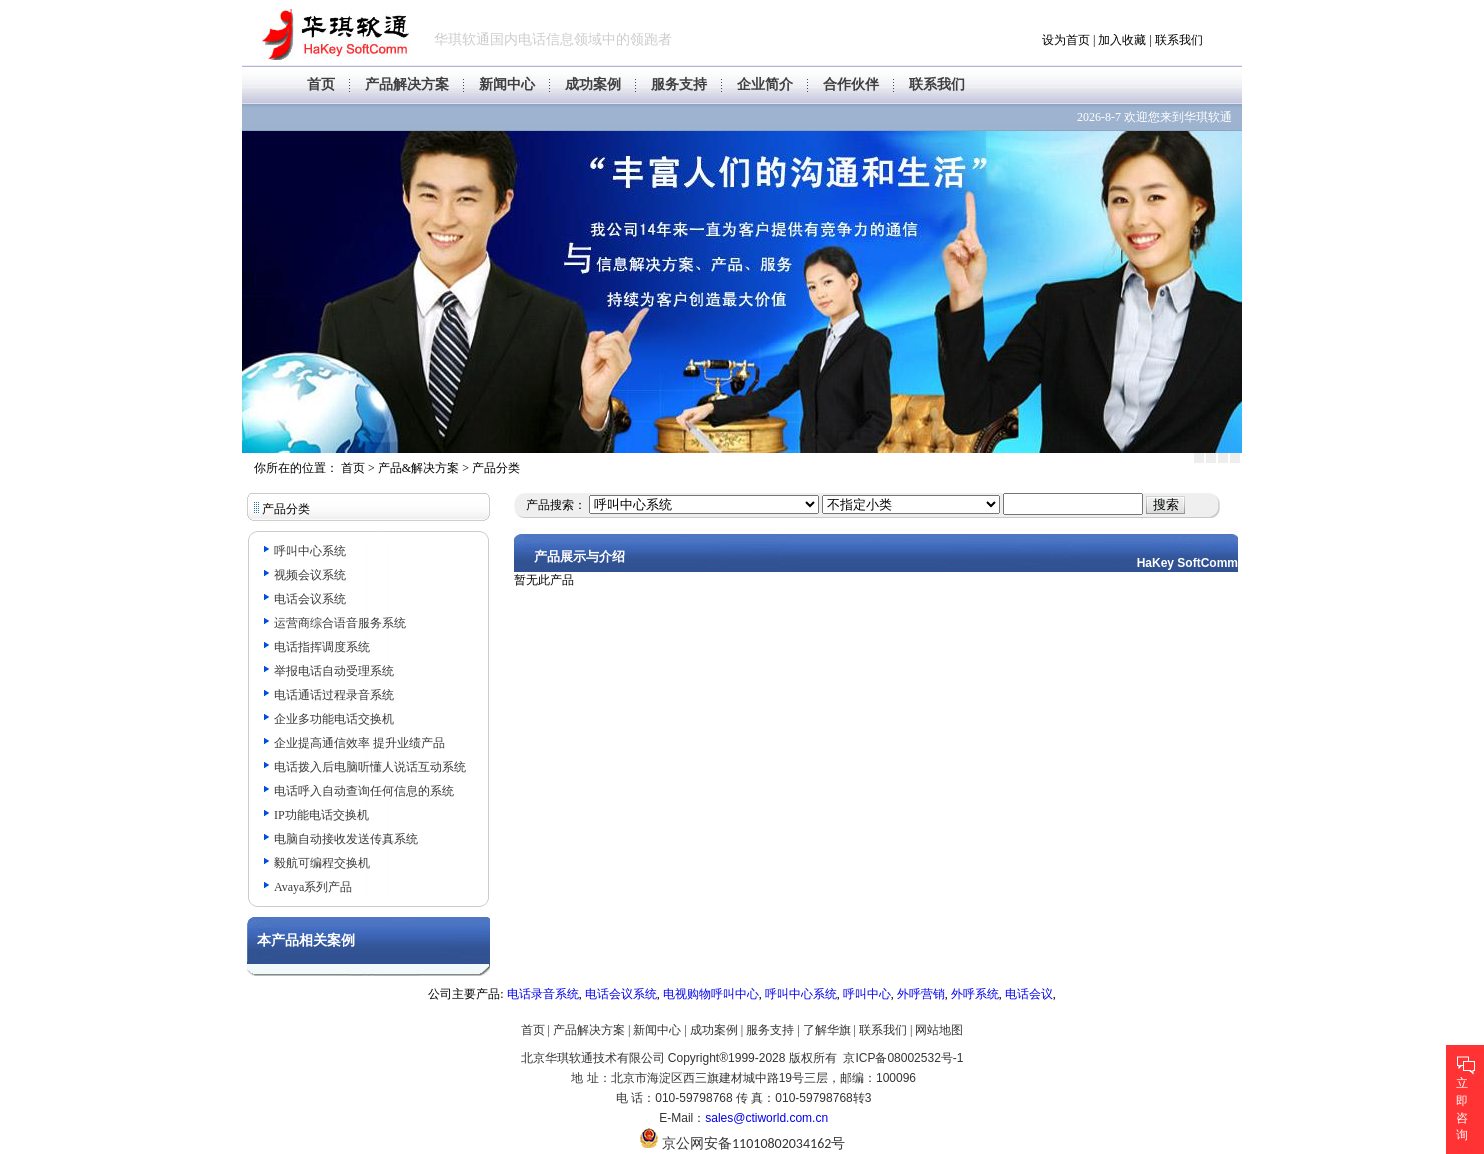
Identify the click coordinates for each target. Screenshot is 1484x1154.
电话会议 (1029, 994)
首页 (321, 84)
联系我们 (1179, 40)
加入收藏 (1122, 40)
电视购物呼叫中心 (711, 994)
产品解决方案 (407, 84)
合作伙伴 (851, 84)
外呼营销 (921, 994)
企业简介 (765, 84)
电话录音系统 (543, 994)
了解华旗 (827, 1030)
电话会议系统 (621, 994)
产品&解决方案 (418, 468)
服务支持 (679, 84)
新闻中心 (507, 84)
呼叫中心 (867, 994)
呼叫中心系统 (801, 994)
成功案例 (593, 84)
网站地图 (939, 1030)
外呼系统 (975, 994)
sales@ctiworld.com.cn (766, 1118)
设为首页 (1066, 40)
